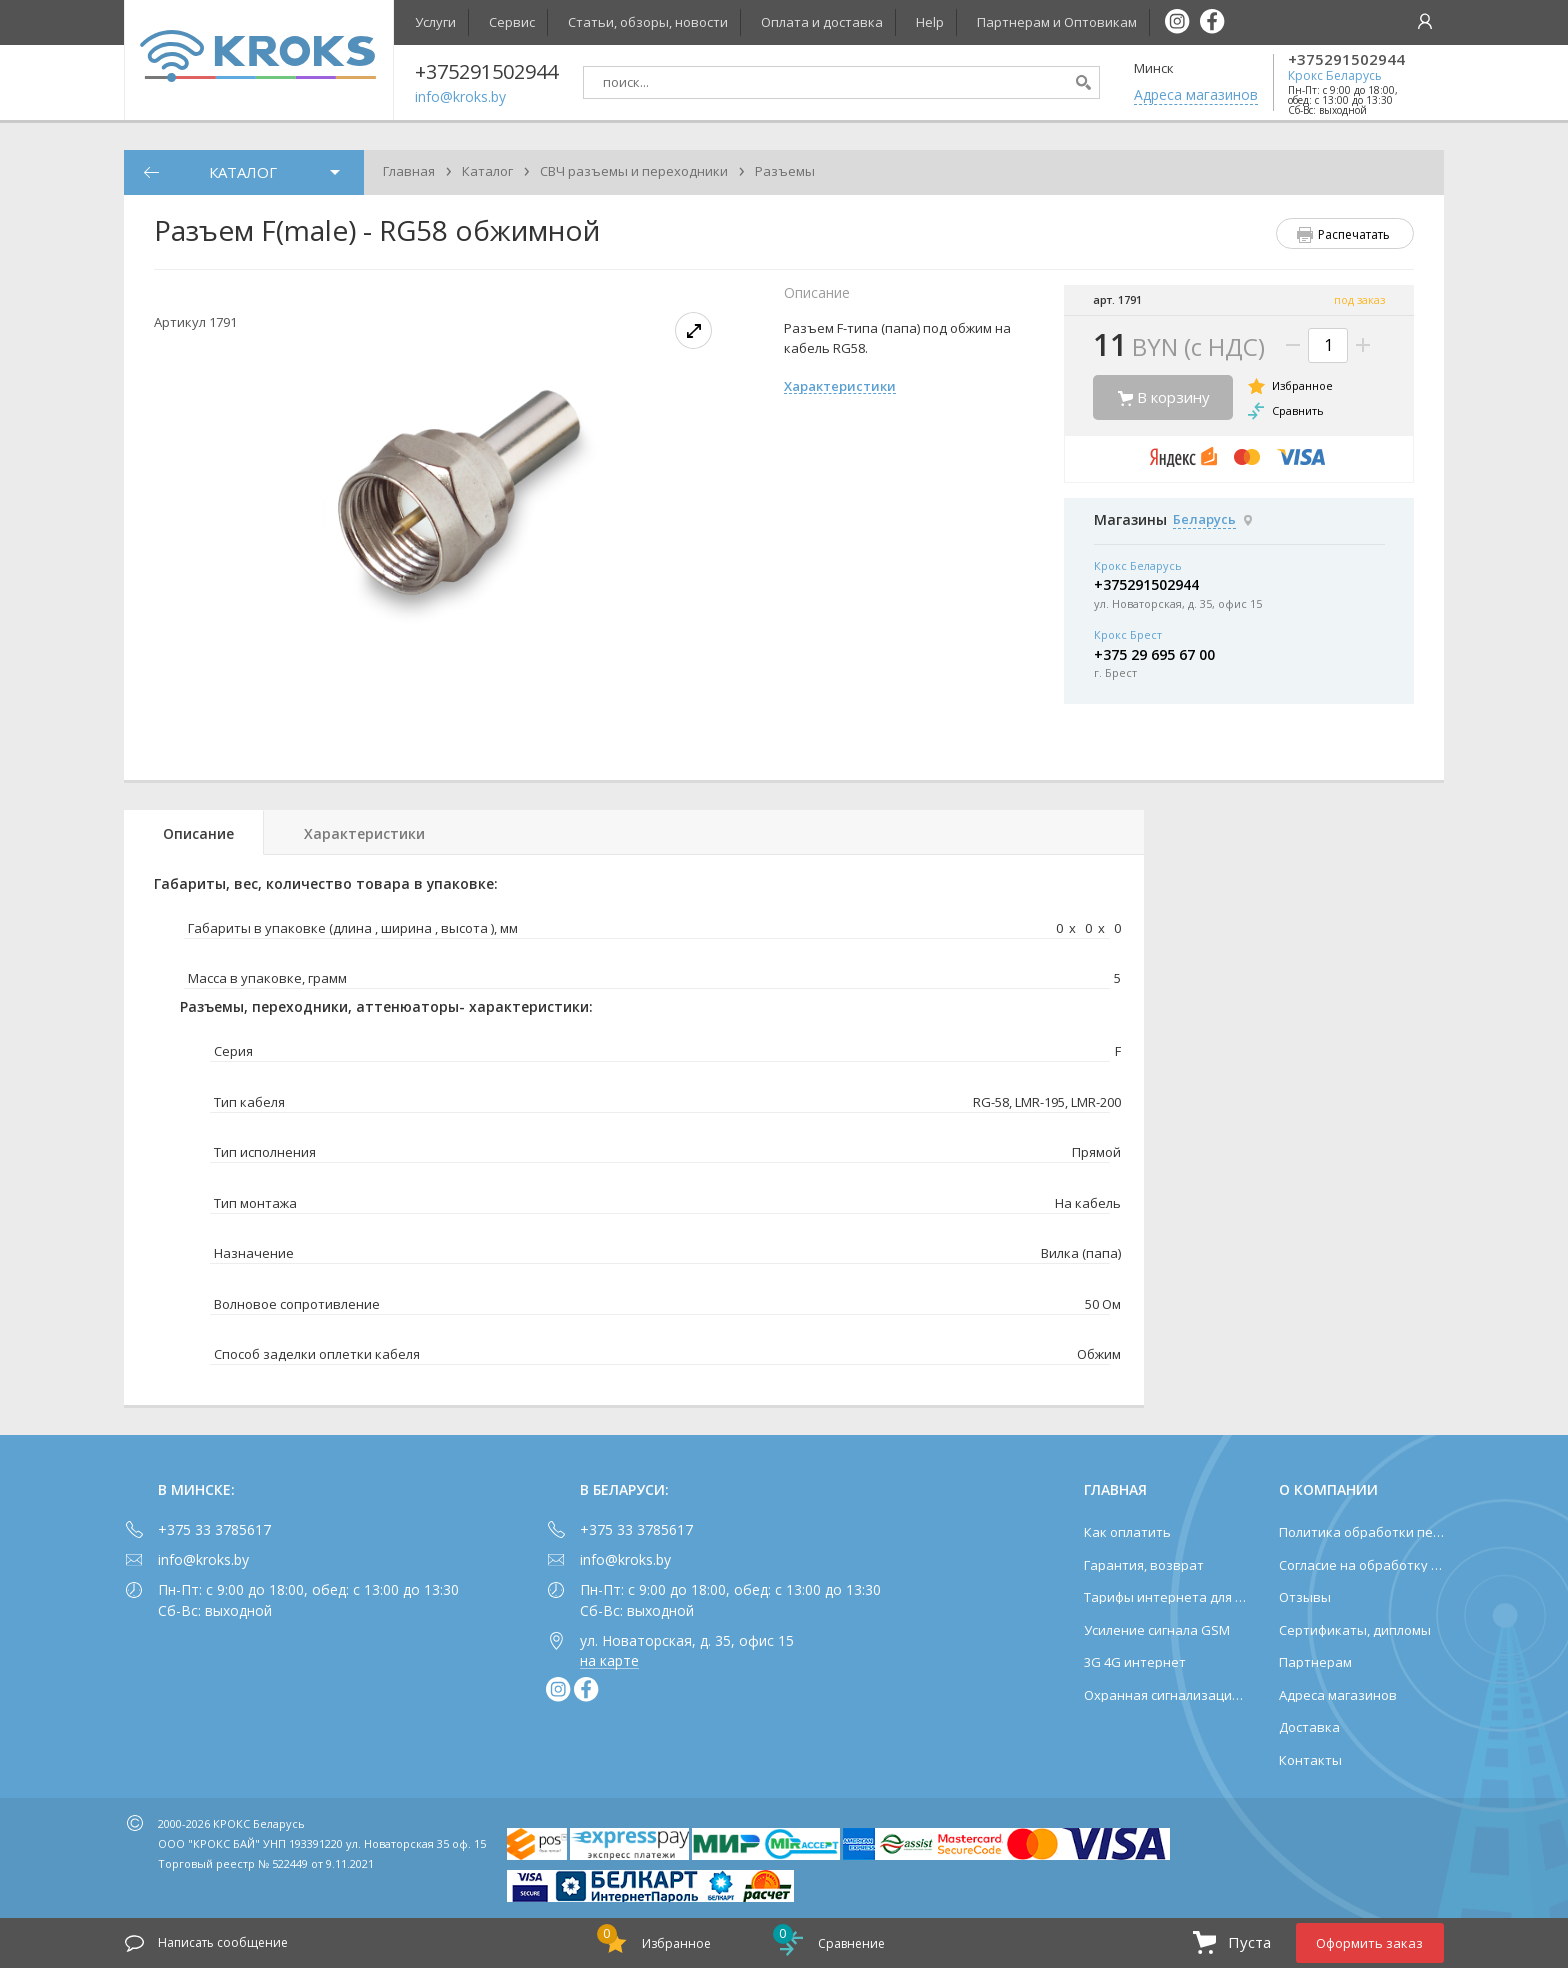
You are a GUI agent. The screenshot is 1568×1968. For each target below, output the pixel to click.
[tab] (194, 832)
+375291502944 (1346, 59)
